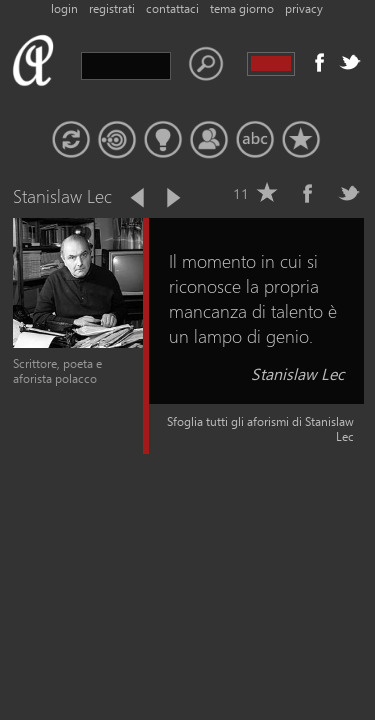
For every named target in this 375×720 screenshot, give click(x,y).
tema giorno (242, 8)
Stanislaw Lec (297, 373)
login (64, 8)
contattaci (172, 8)
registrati (112, 8)
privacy (304, 8)
